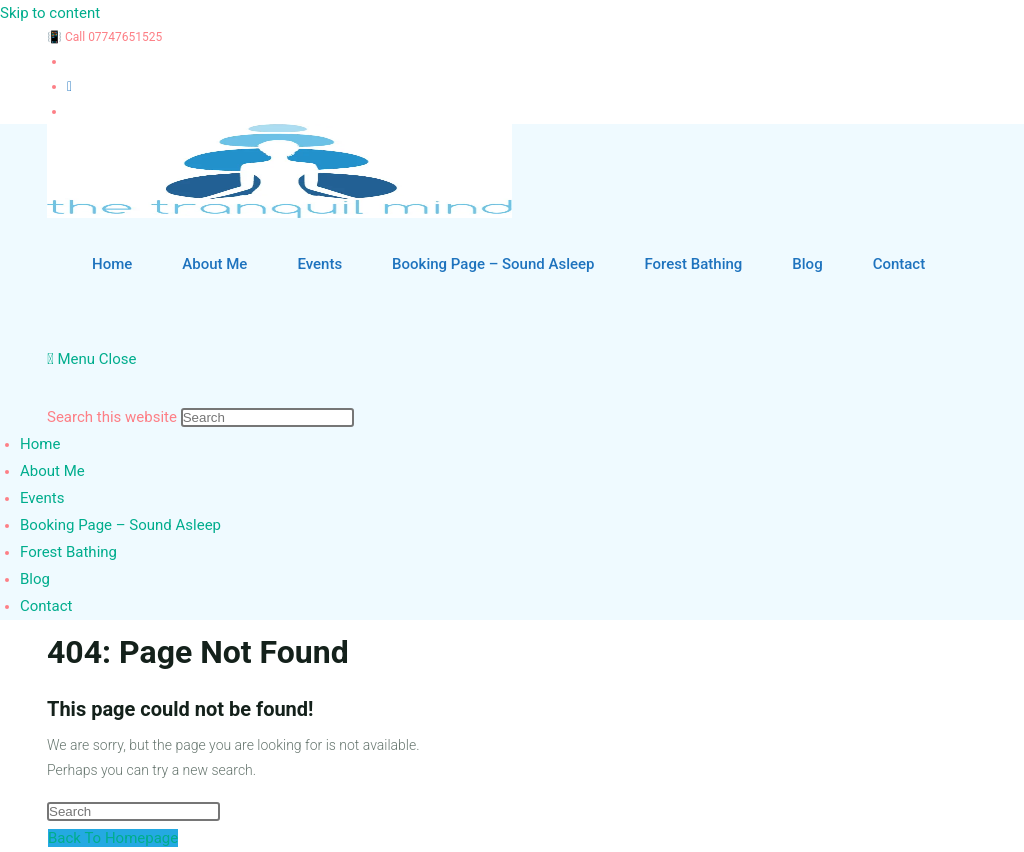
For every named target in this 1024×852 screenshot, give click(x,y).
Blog (35, 579)
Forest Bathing (68, 552)
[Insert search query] (267, 417)
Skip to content (50, 13)
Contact (46, 606)
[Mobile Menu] (91, 359)
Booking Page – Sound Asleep (120, 525)
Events (42, 498)
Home (40, 444)
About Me (52, 471)
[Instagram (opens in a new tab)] (69, 86)
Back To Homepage (113, 838)
